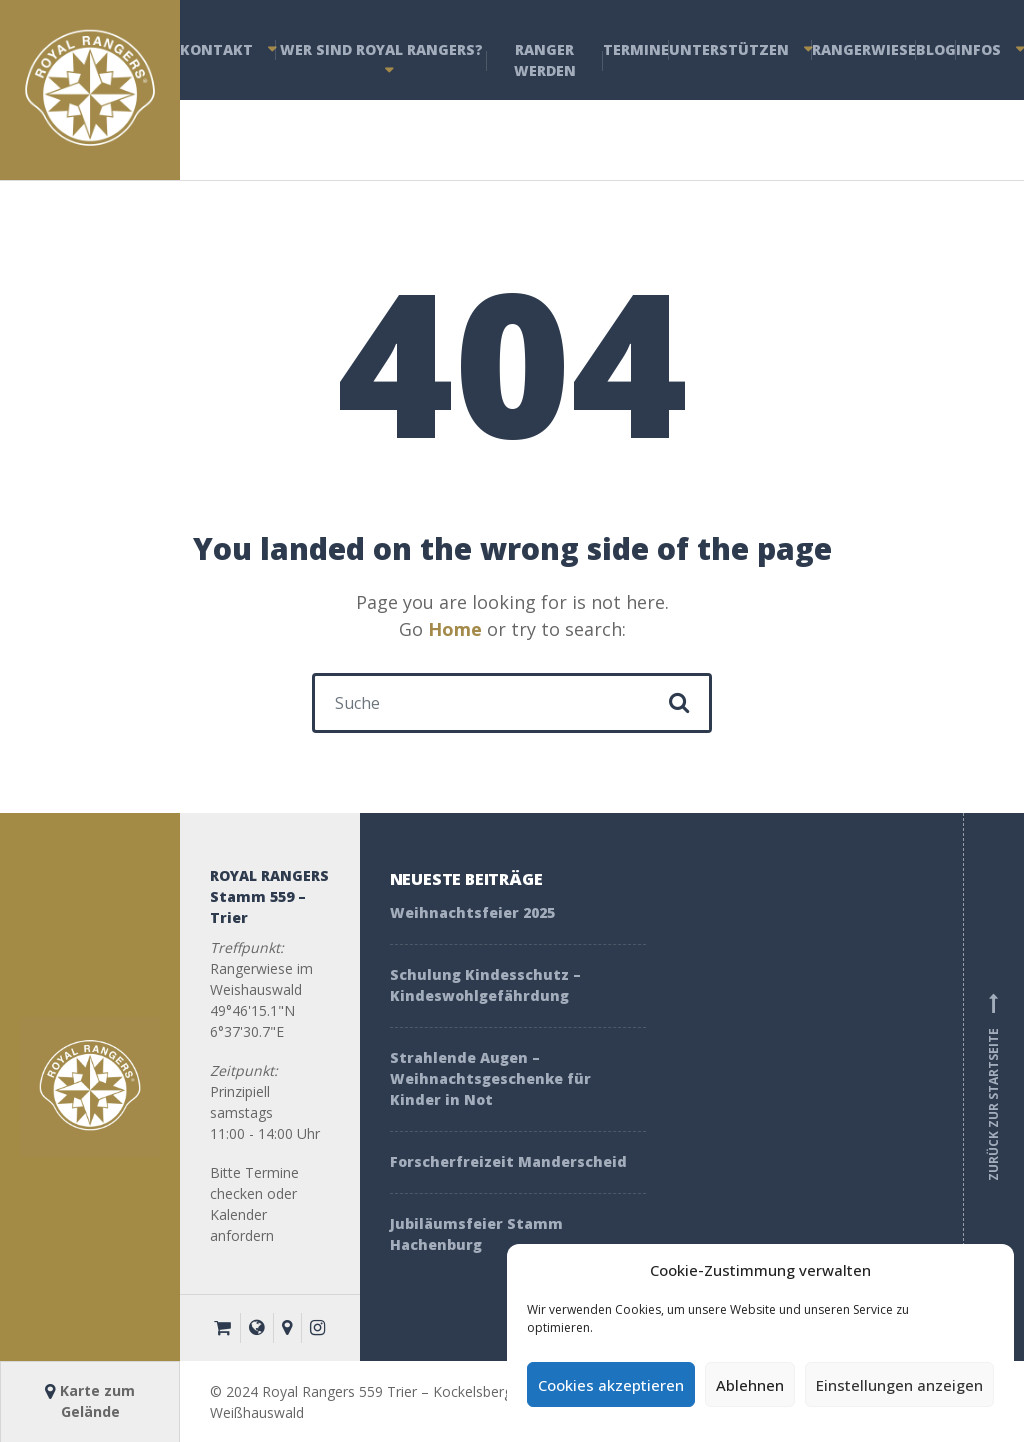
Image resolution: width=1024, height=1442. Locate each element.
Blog (936, 49)
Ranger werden (545, 60)
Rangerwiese (864, 49)
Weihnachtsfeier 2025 (472, 912)
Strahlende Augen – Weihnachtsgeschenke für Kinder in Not (490, 1078)
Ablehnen (750, 1385)
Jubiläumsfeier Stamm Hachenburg (476, 1234)
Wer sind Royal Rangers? (381, 49)
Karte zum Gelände (90, 1401)
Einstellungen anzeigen (899, 1385)
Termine (636, 49)
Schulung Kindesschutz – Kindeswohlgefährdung (485, 985)
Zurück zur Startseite (994, 1087)
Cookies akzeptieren (611, 1385)
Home (455, 629)
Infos (978, 49)
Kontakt (216, 49)
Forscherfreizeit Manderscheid (510, 1161)
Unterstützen (729, 49)
